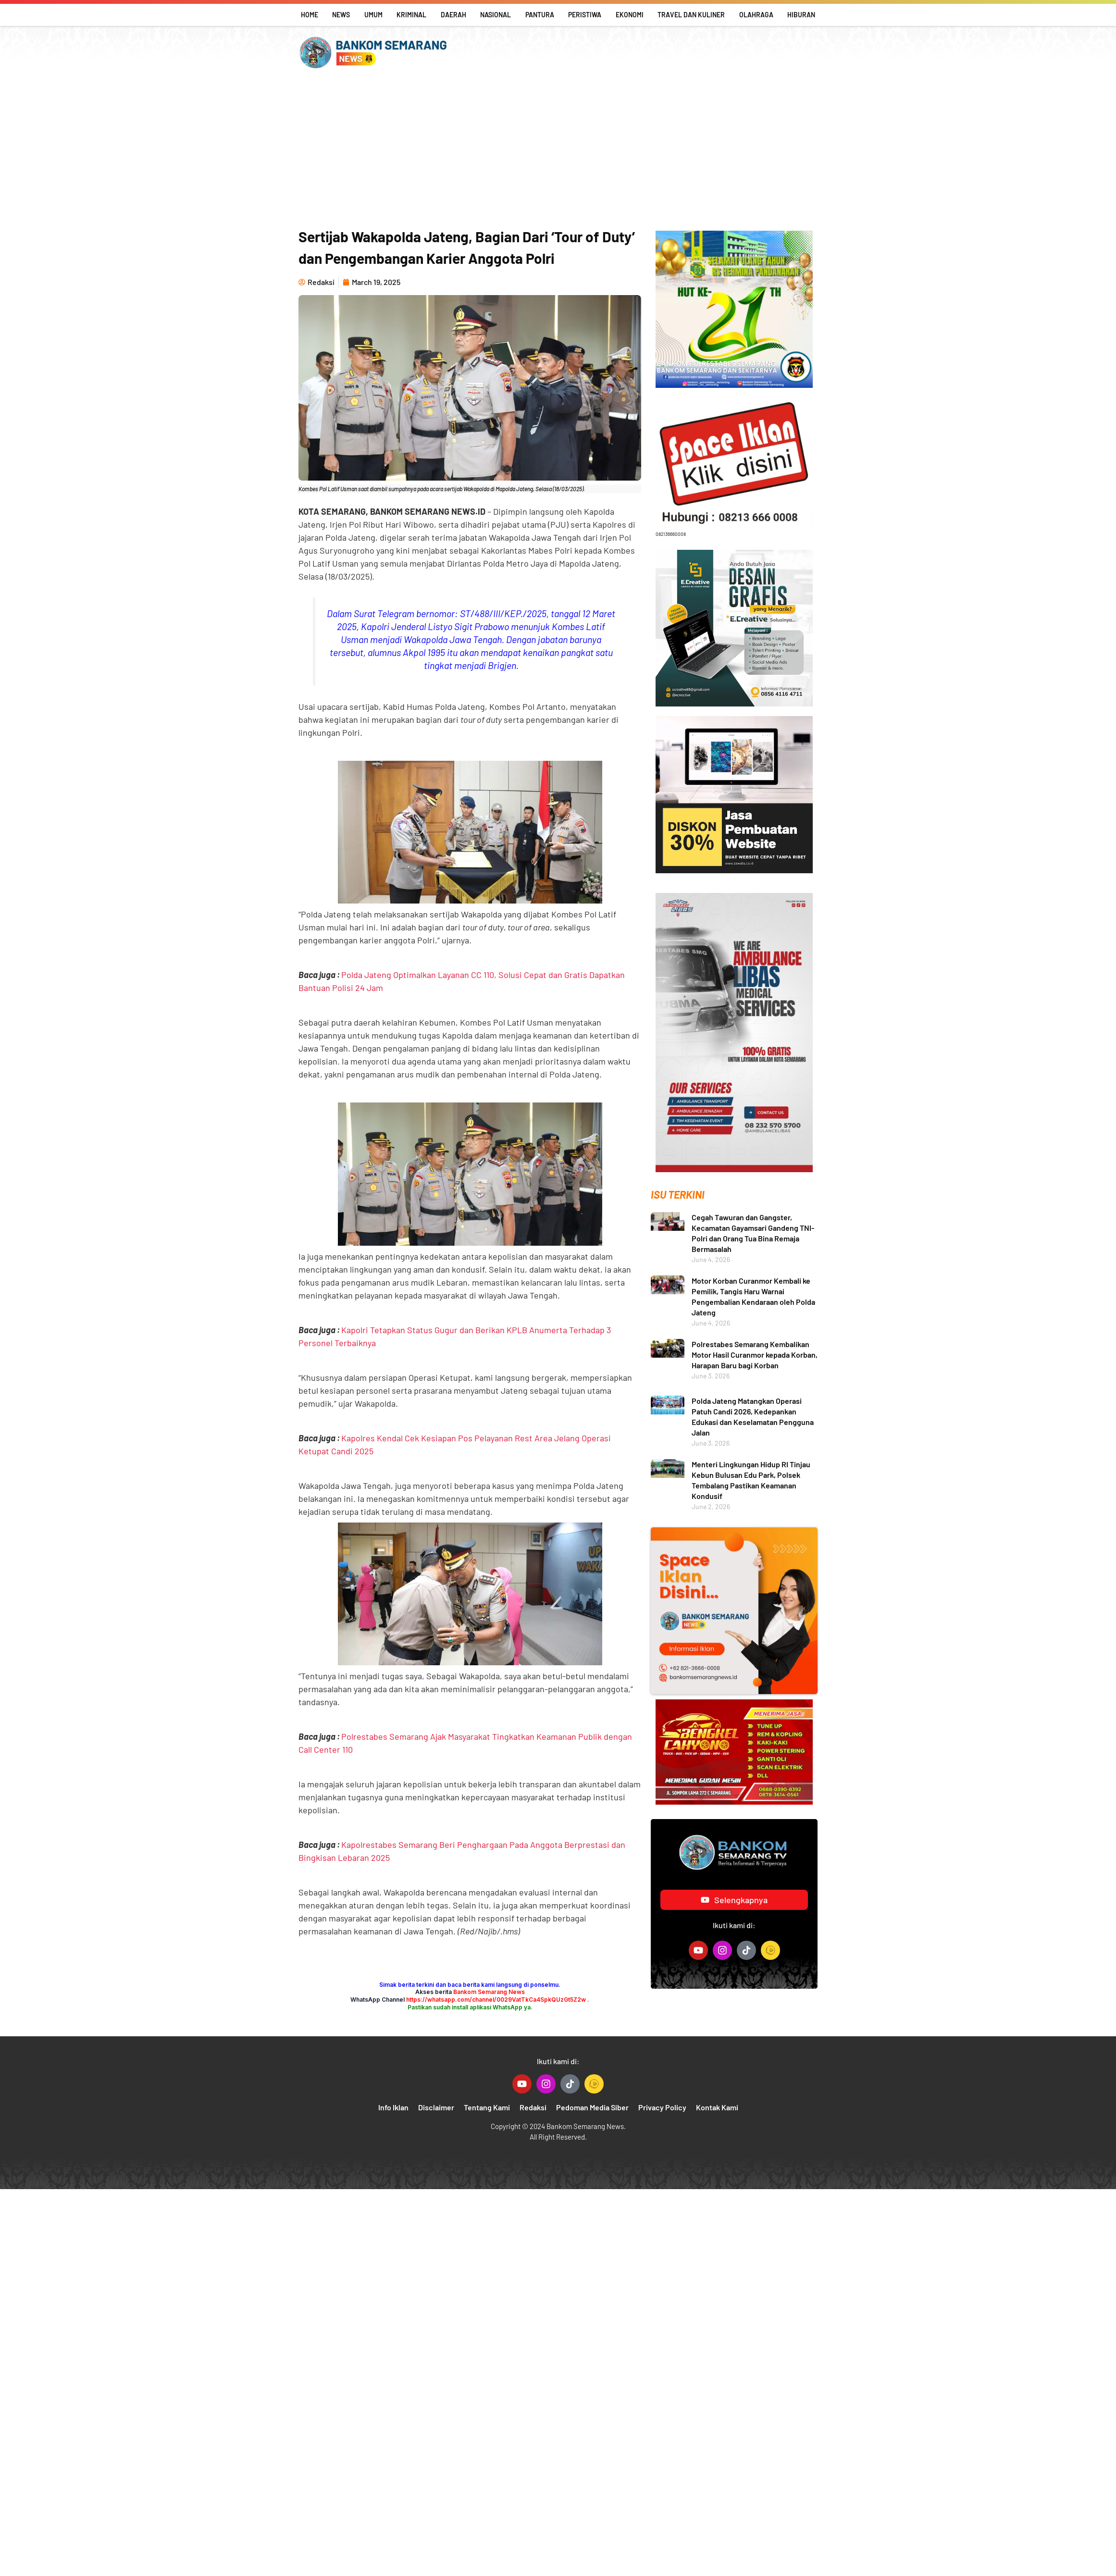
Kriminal (411, 15)
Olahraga (756, 15)
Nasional (495, 15)
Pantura (539, 15)
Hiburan (801, 15)
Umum (373, 15)
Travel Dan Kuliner (691, 15)
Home (309, 15)
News (341, 15)
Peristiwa (584, 15)
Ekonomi (630, 15)
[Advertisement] (558, 149)
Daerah (453, 15)
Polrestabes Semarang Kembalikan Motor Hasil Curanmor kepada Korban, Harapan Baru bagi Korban (755, 1354)
